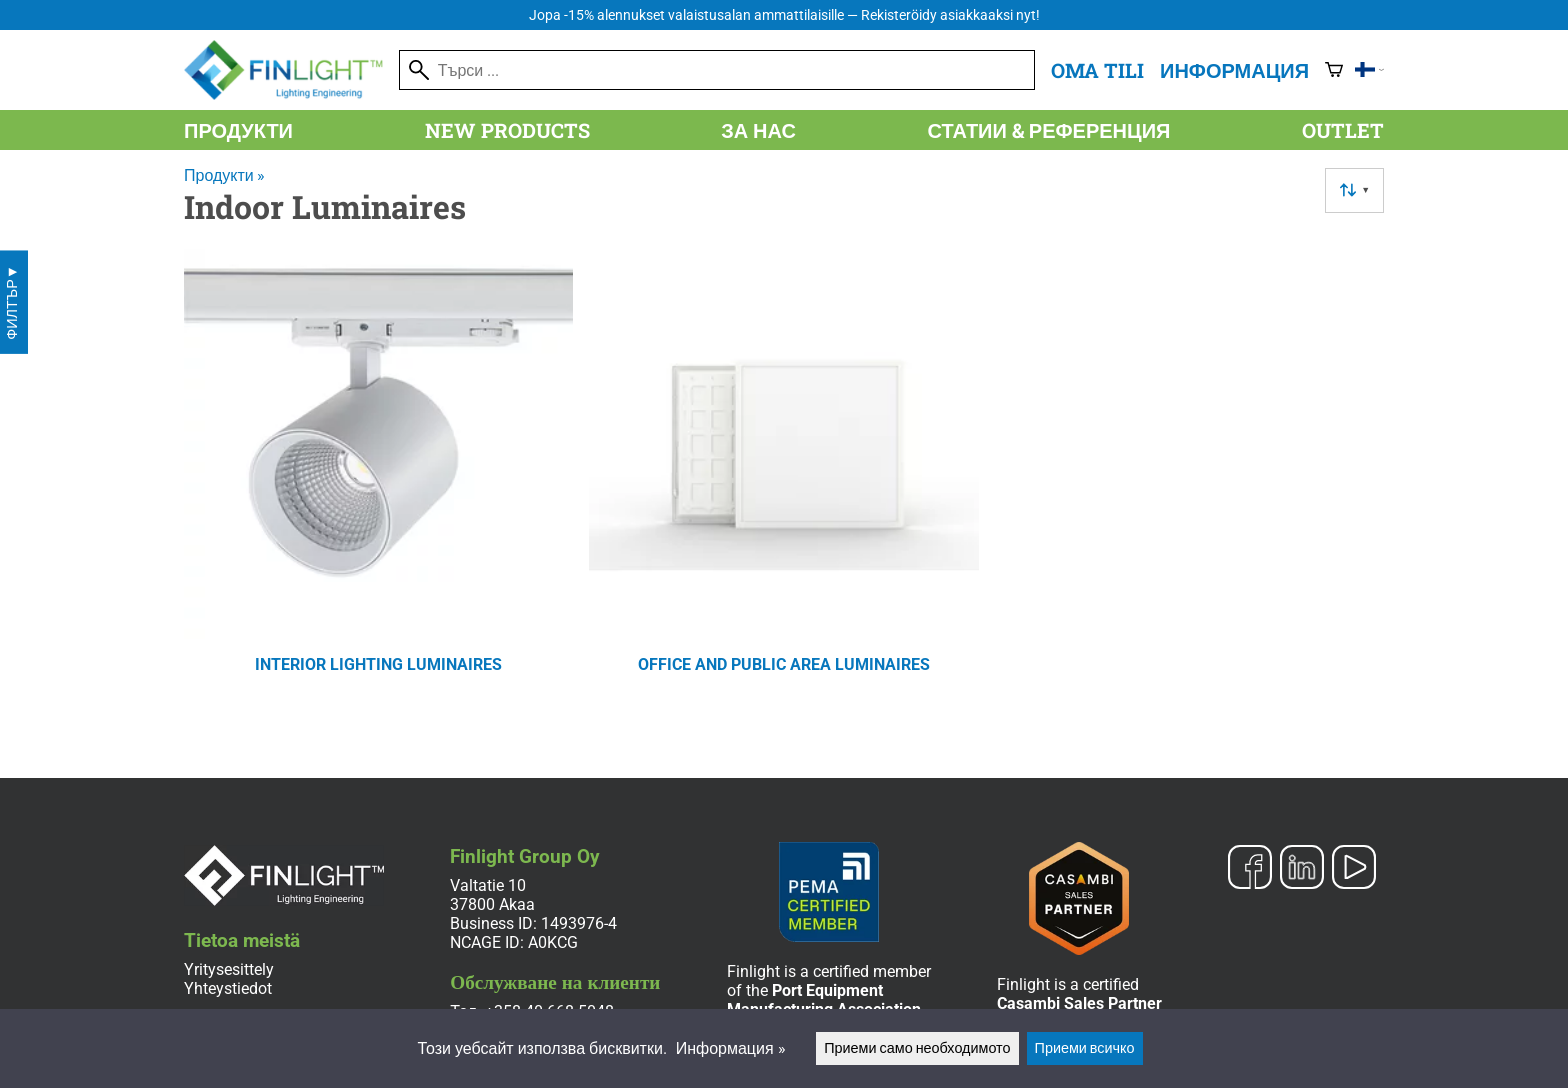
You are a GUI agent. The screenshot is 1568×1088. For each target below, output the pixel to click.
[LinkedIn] (1302, 869)
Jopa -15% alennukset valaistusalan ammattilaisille (784, 15)
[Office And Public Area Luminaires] (783, 487)
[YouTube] (1354, 869)
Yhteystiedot (228, 988)
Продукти (238, 130)
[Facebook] (1250, 869)
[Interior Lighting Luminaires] (378, 487)
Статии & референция (1049, 130)
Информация (1234, 70)
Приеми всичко (1085, 1048)
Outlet (1343, 130)
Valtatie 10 (488, 885)
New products (507, 130)
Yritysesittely (229, 969)
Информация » (731, 1048)
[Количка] (1334, 70)
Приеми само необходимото (917, 1048)
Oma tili (1097, 70)
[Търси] (717, 70)
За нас (758, 130)
